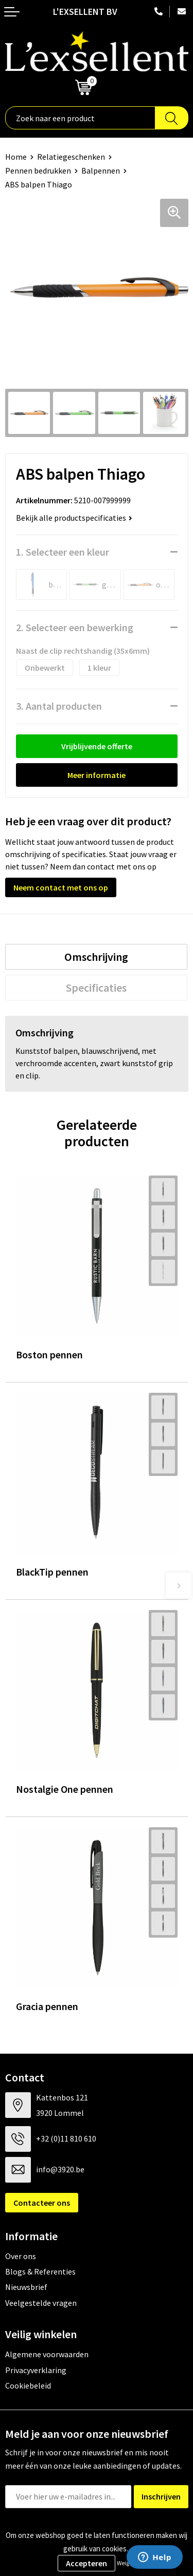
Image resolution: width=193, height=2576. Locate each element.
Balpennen (100, 170)
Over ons (20, 2256)
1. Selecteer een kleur (62, 551)
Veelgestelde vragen (41, 2303)
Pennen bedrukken (38, 170)
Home (16, 156)
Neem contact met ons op (60, 887)
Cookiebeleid (28, 2385)
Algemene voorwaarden (47, 2354)
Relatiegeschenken (71, 156)
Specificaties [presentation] (96, 987)
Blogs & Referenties (40, 2271)
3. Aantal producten (59, 705)
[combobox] (80, 117)
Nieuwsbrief (26, 2287)
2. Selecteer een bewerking (74, 627)
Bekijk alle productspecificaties (74, 518)
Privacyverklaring (35, 2370)
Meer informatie (96, 775)
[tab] (96, 957)
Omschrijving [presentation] (96, 957)
